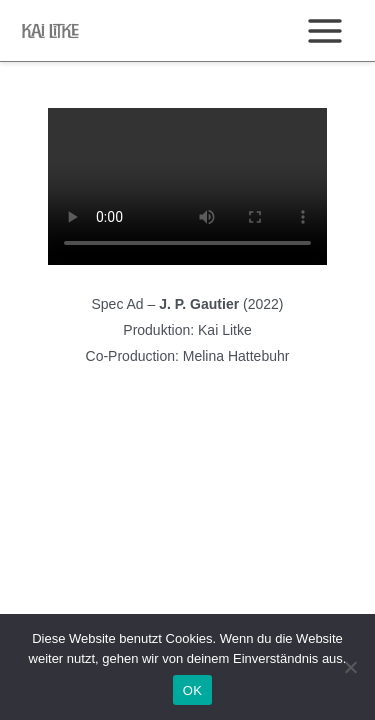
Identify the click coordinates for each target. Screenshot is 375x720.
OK (192, 690)
